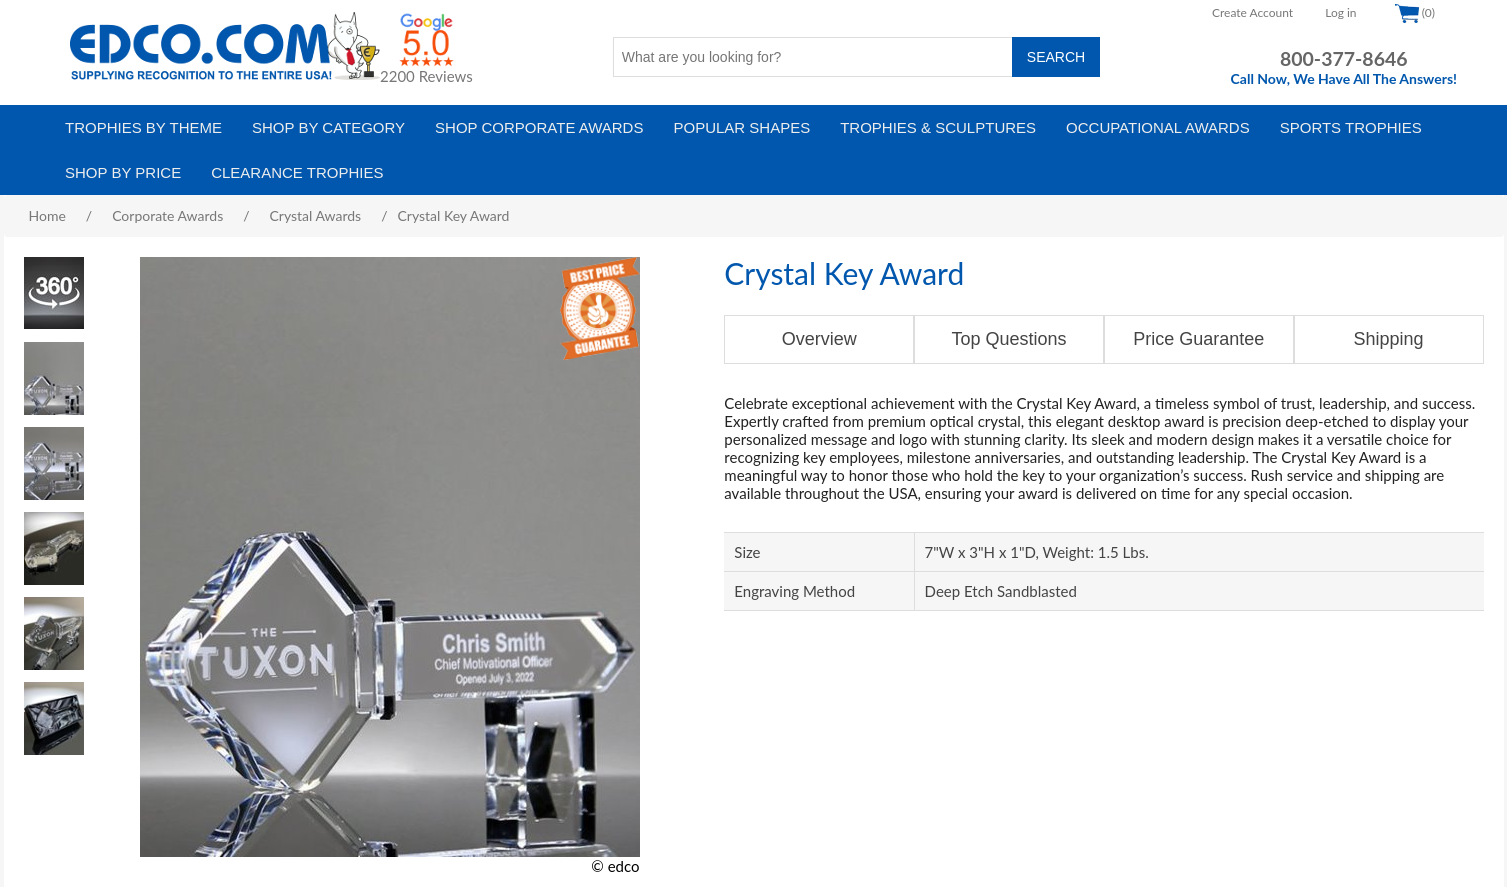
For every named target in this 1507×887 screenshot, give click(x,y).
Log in (1340, 12)
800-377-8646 (1344, 58)
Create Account (1252, 12)
